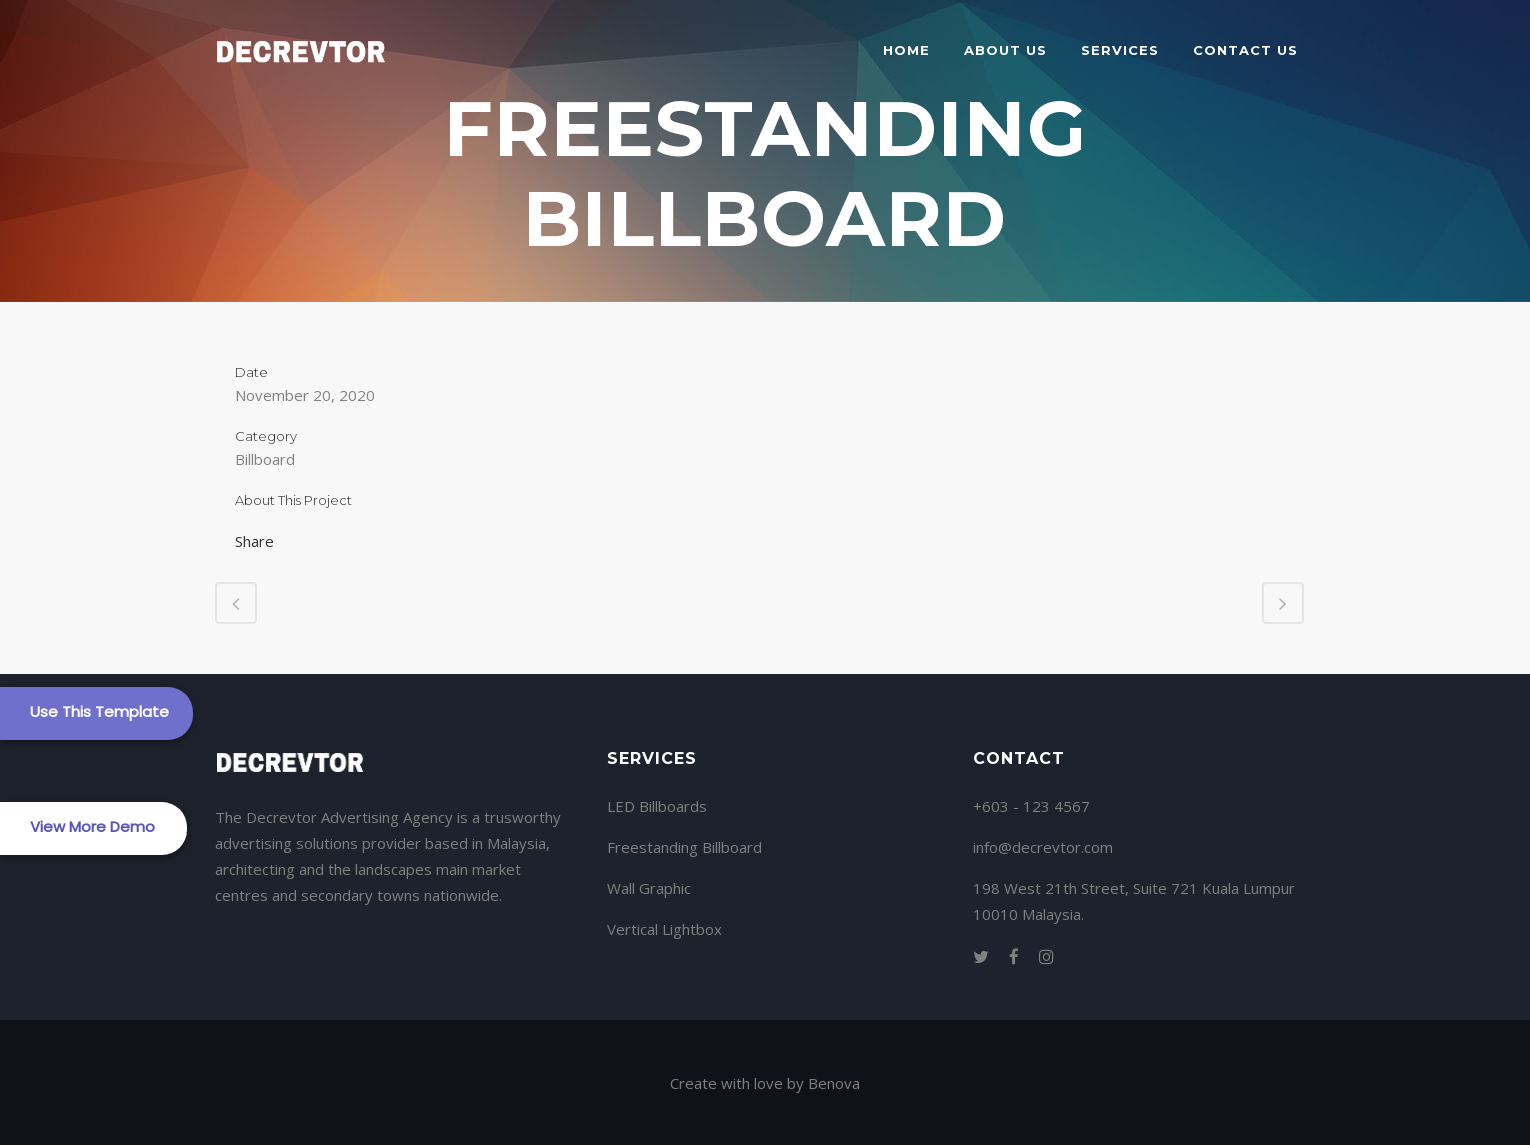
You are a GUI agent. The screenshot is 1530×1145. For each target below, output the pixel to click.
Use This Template (99, 711)
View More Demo (92, 826)
